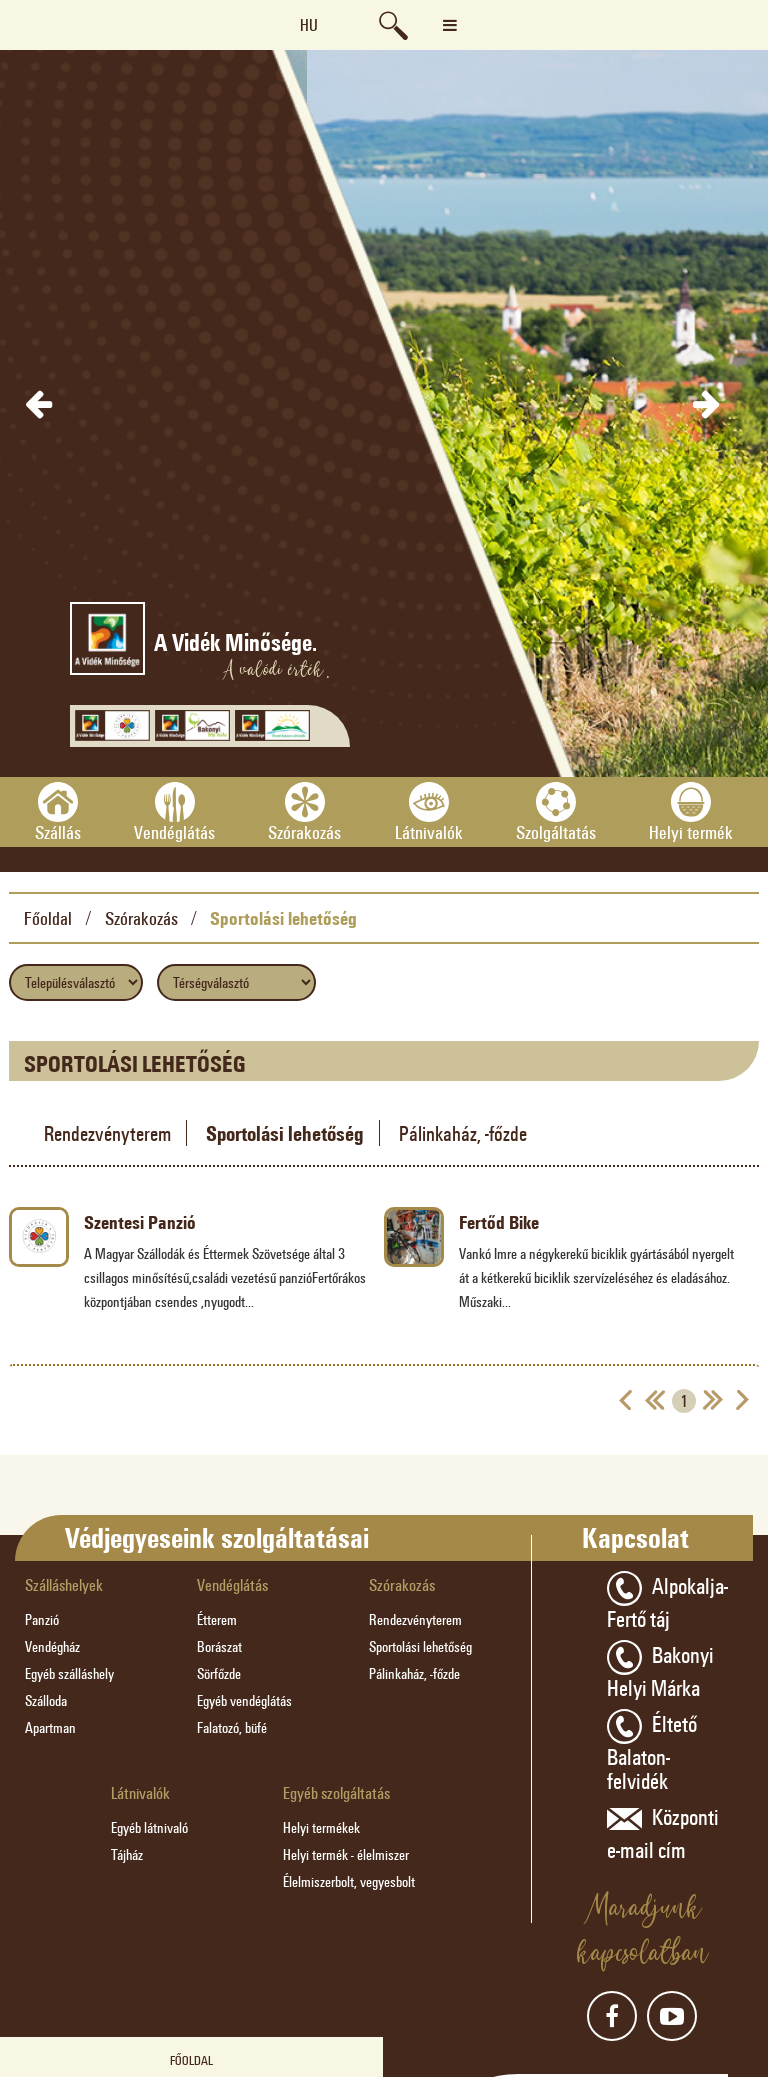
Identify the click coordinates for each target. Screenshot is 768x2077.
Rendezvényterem (107, 1133)
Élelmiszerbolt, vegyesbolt (349, 1881)
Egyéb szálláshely (69, 1673)
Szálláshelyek (64, 1584)
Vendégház (52, 1646)
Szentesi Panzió (140, 1222)
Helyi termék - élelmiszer (346, 1854)
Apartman (50, 1727)
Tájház (127, 1854)
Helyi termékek (321, 1827)
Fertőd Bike (499, 1222)
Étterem (217, 1619)
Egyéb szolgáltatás (336, 1792)
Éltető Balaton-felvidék (652, 1750)
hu (309, 24)
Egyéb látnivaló (149, 1827)
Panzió (42, 1619)
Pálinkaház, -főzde (463, 1133)
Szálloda (46, 1700)
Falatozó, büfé (232, 1727)
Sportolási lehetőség (283, 918)
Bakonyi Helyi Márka (660, 1669)
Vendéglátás (232, 1584)
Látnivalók (140, 1792)
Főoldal (48, 918)
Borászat (219, 1646)
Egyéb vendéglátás (244, 1700)
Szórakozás (141, 918)
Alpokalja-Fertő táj (667, 1600)
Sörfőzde (219, 1673)
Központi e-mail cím (663, 1831)
